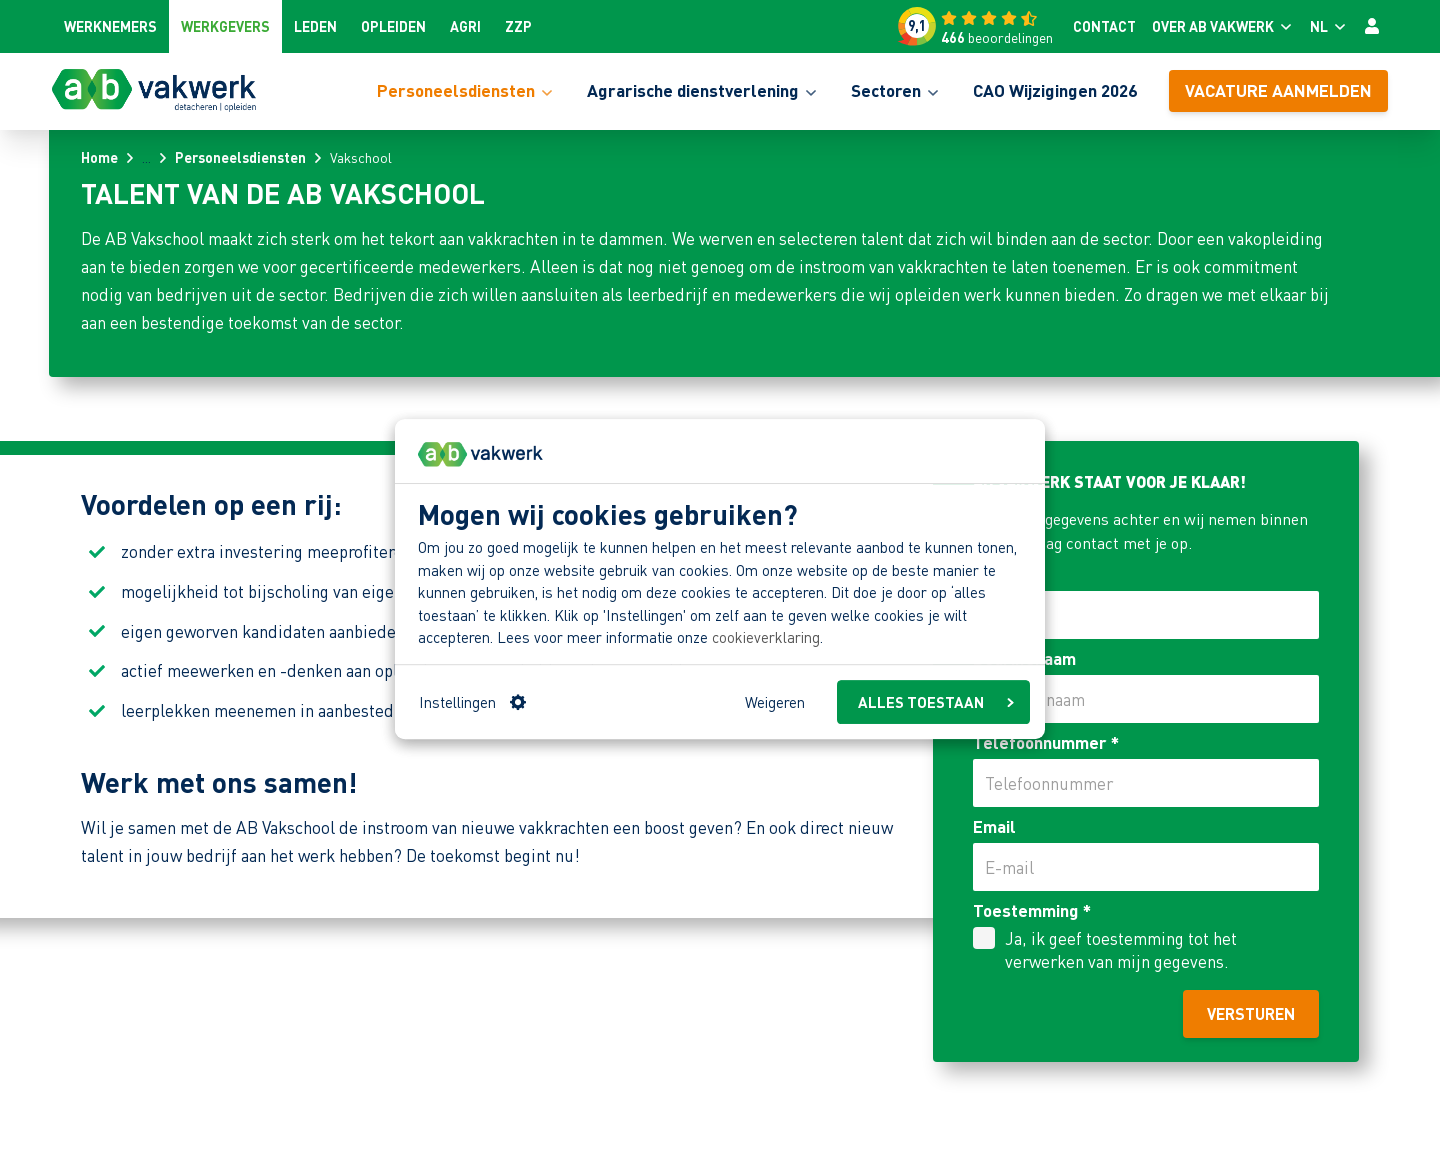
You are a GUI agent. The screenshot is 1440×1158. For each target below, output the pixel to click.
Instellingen (472, 702)
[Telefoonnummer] (1146, 783)
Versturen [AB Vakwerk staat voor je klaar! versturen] (1251, 1013)
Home (99, 157)
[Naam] (1146, 615)
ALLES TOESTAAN (936, 702)
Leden (315, 26)
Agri (465, 26)
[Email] (1146, 867)
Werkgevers (225, 26)
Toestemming (1032, 910)
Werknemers (110, 26)
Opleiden (393, 26)
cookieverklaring (766, 638)
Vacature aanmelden (1278, 90)
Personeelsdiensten (240, 157)
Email (994, 826)
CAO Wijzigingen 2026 (1055, 90)
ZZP (518, 26)
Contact (1104, 26)
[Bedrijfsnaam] (1146, 699)
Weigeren (775, 702)
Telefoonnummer (1046, 742)
